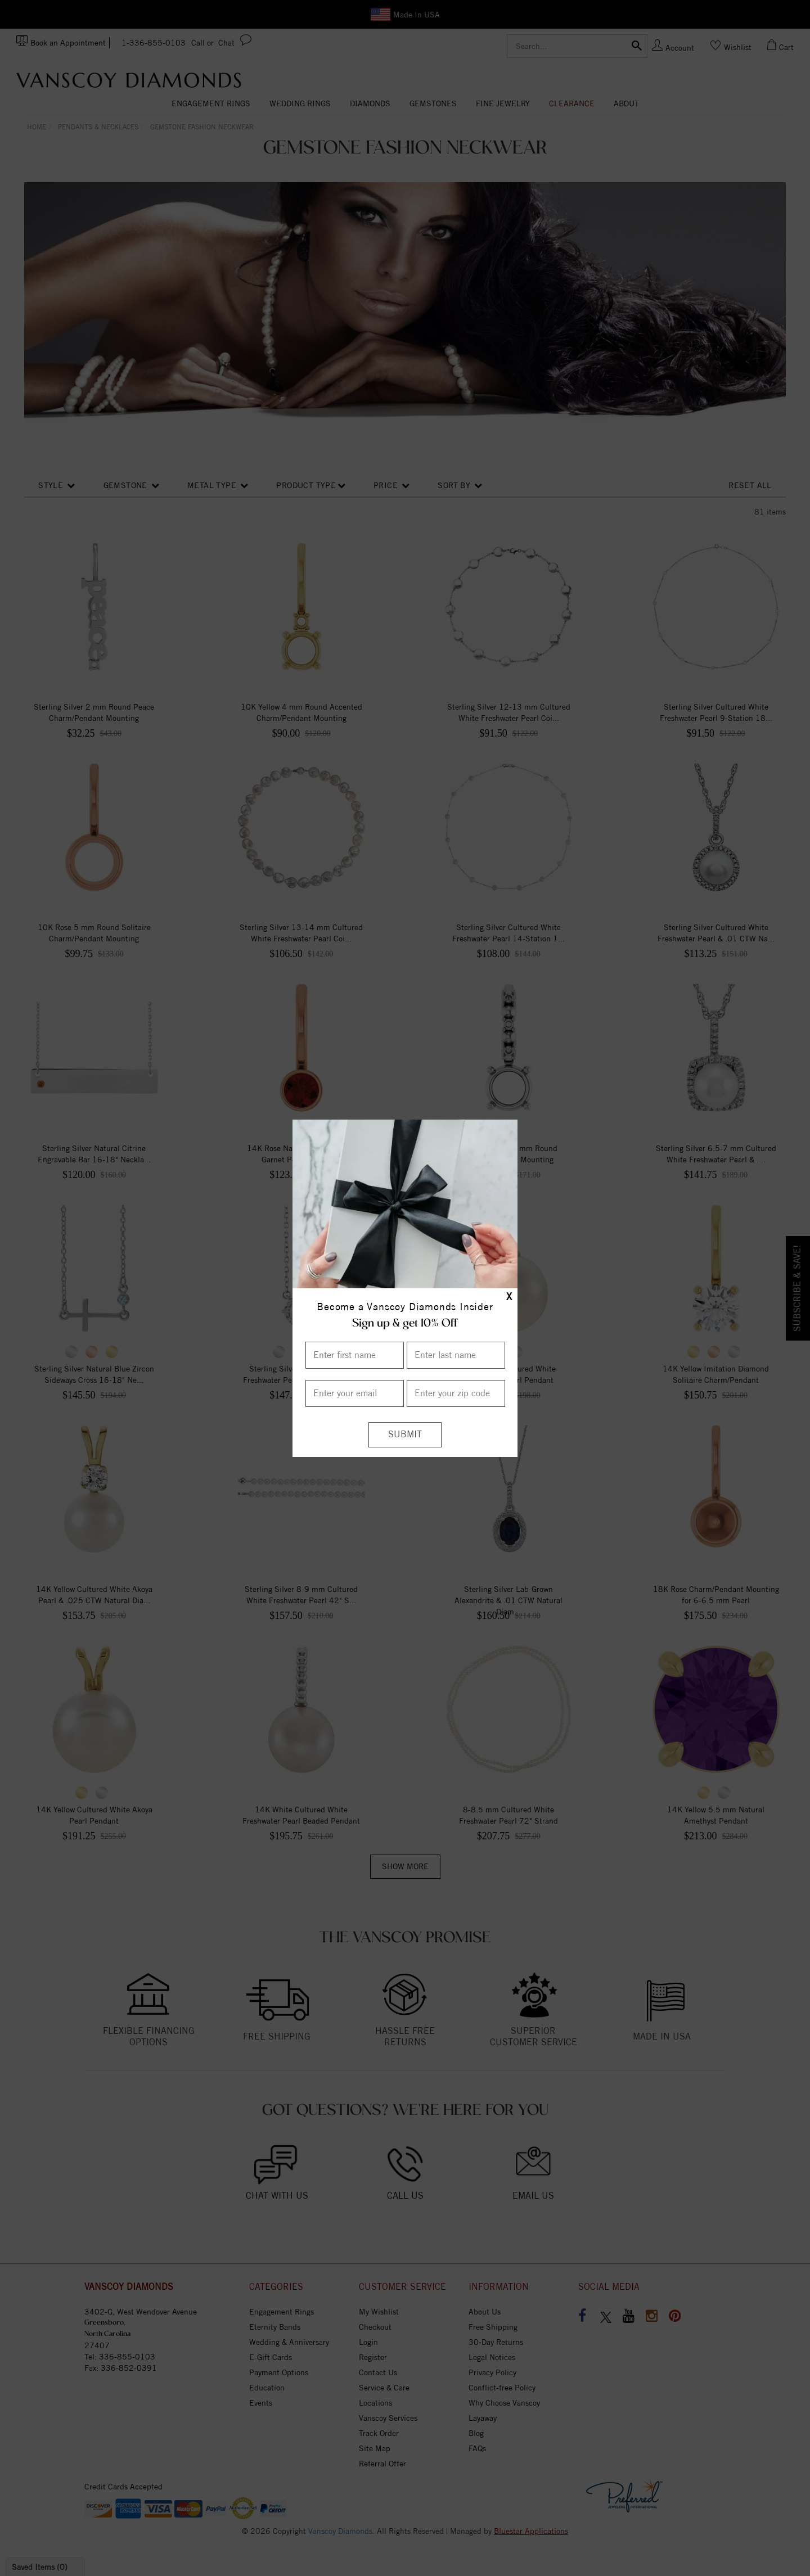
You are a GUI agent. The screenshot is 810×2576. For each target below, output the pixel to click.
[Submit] (405, 1434)
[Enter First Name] (354, 1355)
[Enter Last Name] (456, 1355)
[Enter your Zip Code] (456, 1393)
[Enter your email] (354, 1393)
